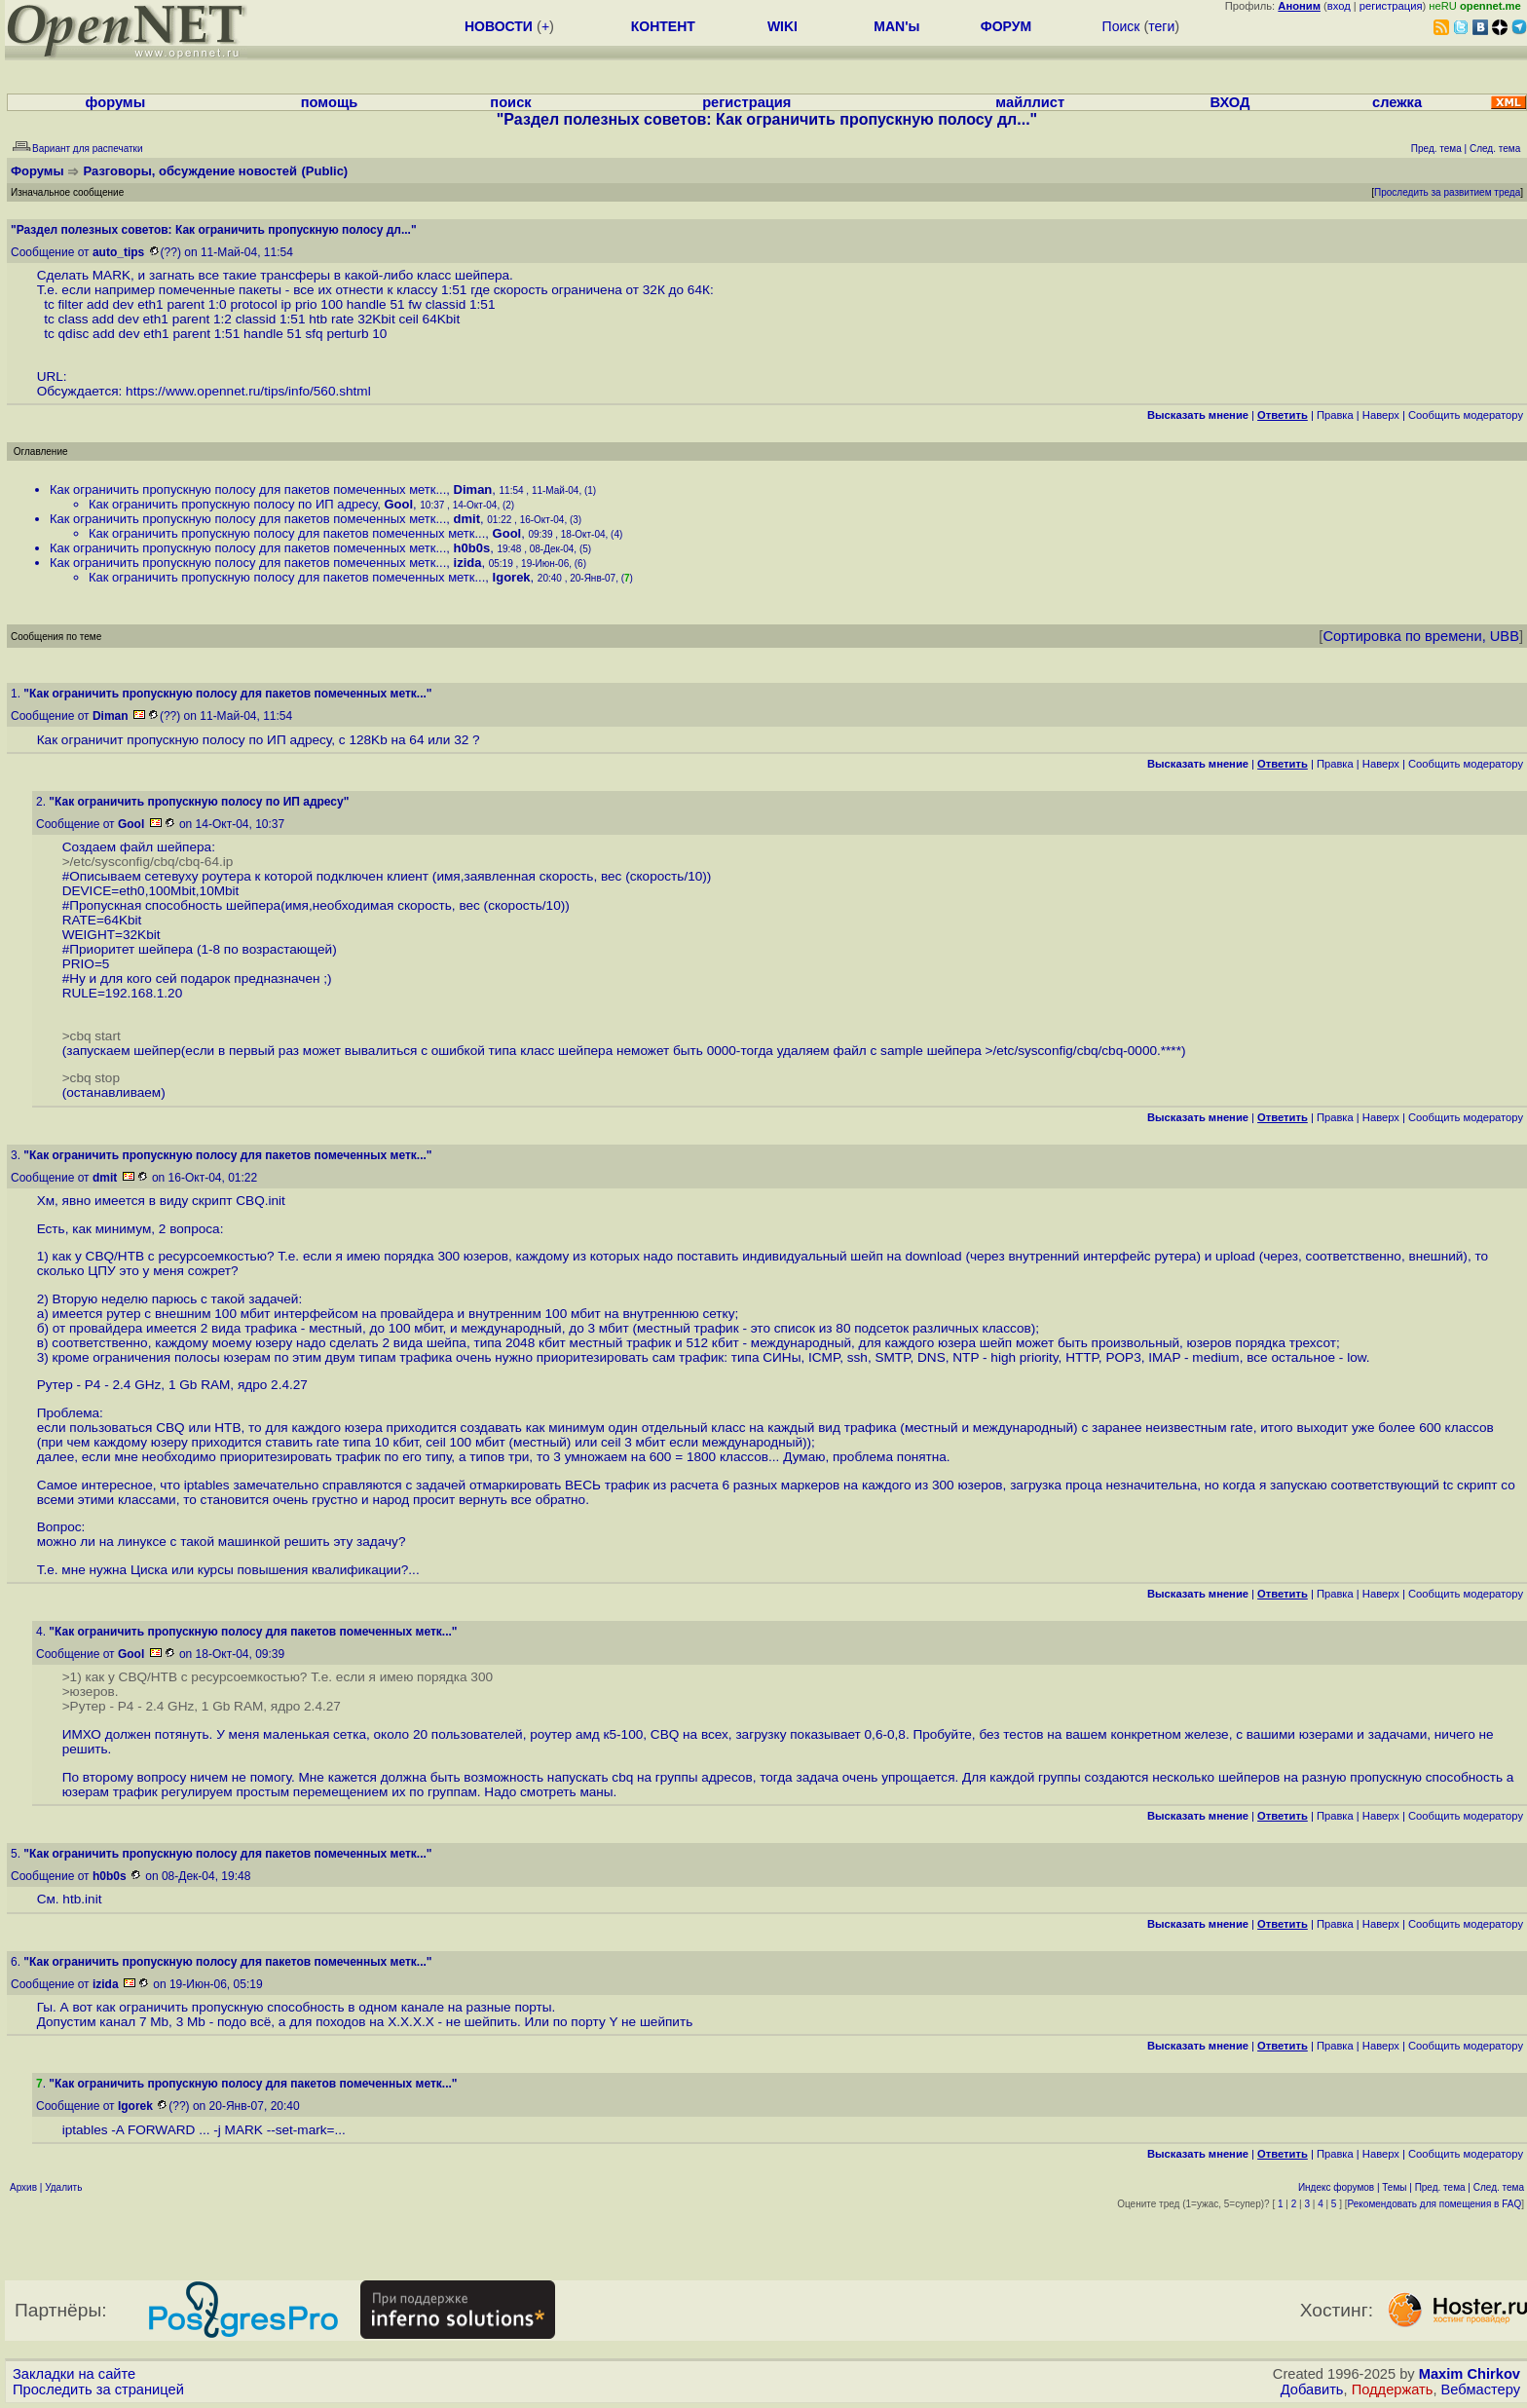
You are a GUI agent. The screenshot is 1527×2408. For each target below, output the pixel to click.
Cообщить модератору (1465, 415)
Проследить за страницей (98, 2389)
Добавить (1312, 2389)
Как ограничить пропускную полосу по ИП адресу (233, 504)
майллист (1029, 102)
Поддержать (1393, 2389)
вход (1339, 6)
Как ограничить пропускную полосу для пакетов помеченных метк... (248, 489)
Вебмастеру (1480, 2389)
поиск (510, 102)
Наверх (1380, 415)
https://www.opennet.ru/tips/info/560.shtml (248, 391)
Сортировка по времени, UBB (1420, 636)
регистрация (1391, 6)
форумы (116, 102)
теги (1161, 26)
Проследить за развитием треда (1447, 192)
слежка (1397, 102)
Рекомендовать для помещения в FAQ (1435, 2204)
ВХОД (1229, 102)
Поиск (1121, 26)
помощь (329, 102)
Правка (1335, 415)
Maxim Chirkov (1469, 2374)
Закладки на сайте (74, 2374)
